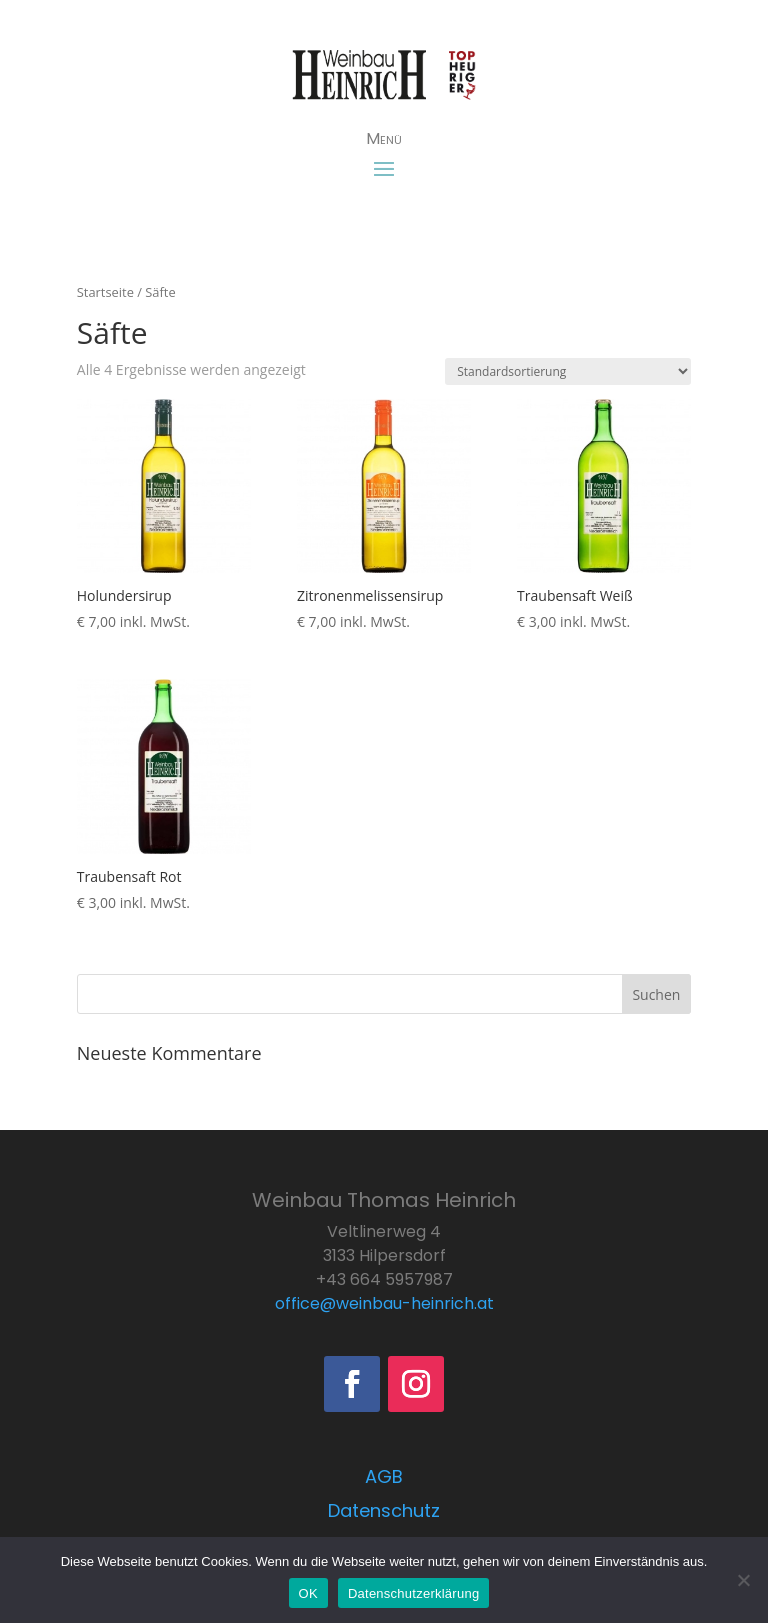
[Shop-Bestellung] (568, 371)
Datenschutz (384, 1510)
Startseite (105, 292)
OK (308, 1593)
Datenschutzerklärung (413, 1593)
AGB (384, 1476)
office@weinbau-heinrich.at (384, 1303)
